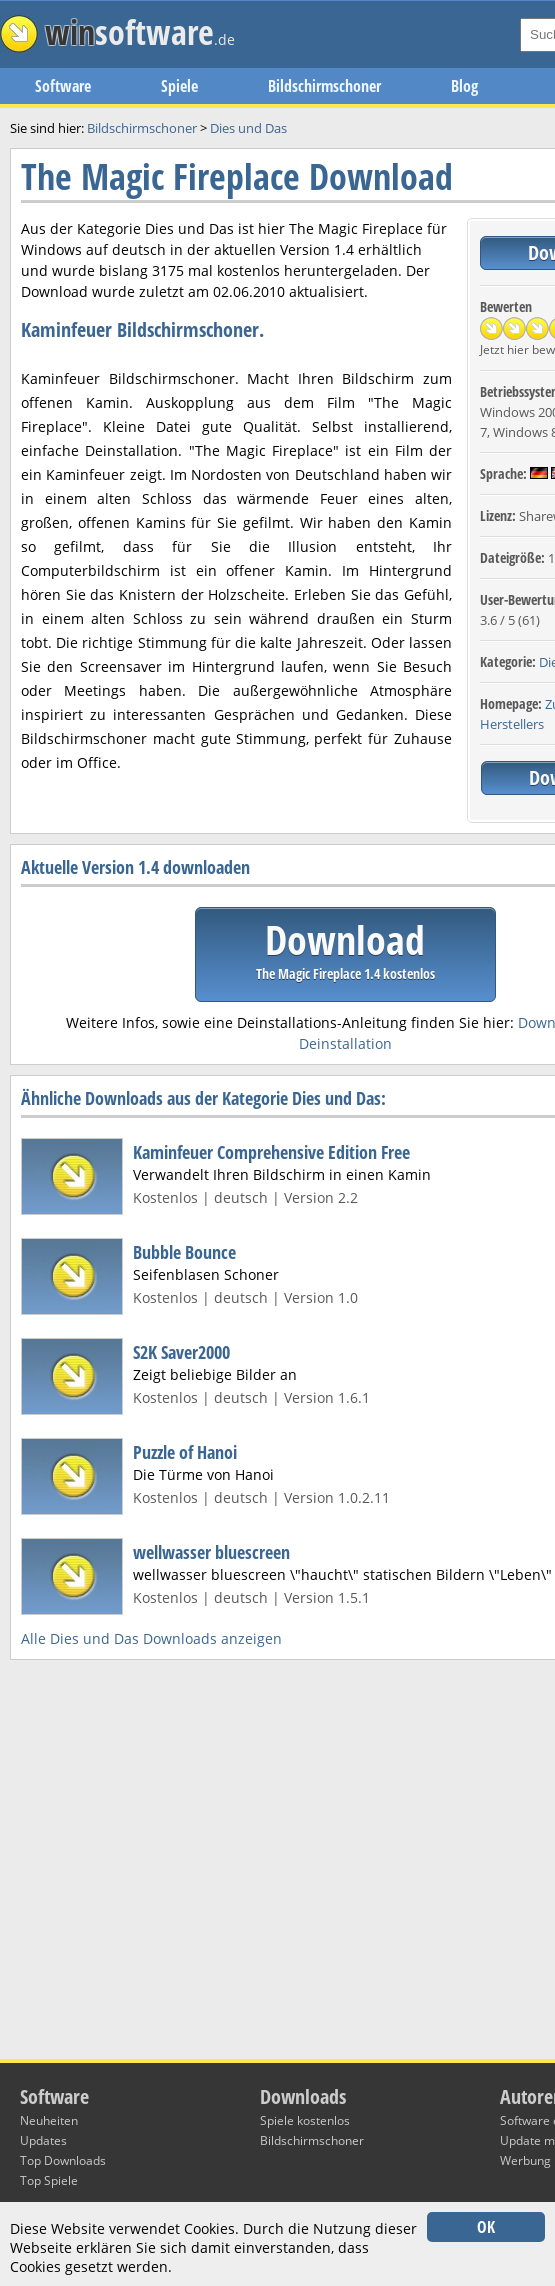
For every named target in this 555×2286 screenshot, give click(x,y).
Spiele (179, 86)
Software (63, 86)
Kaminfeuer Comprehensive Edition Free (271, 1152)
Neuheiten (49, 2120)
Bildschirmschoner (324, 86)
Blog (464, 86)
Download (345, 947)
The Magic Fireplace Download (237, 176)
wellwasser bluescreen (211, 1552)
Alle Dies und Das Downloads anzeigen (151, 1638)
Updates (43, 2140)
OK (486, 2227)
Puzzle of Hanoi (185, 1452)
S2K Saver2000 (181, 1352)
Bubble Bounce (184, 1252)
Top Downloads (63, 2160)
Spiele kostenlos (305, 2120)
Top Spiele (49, 2180)
